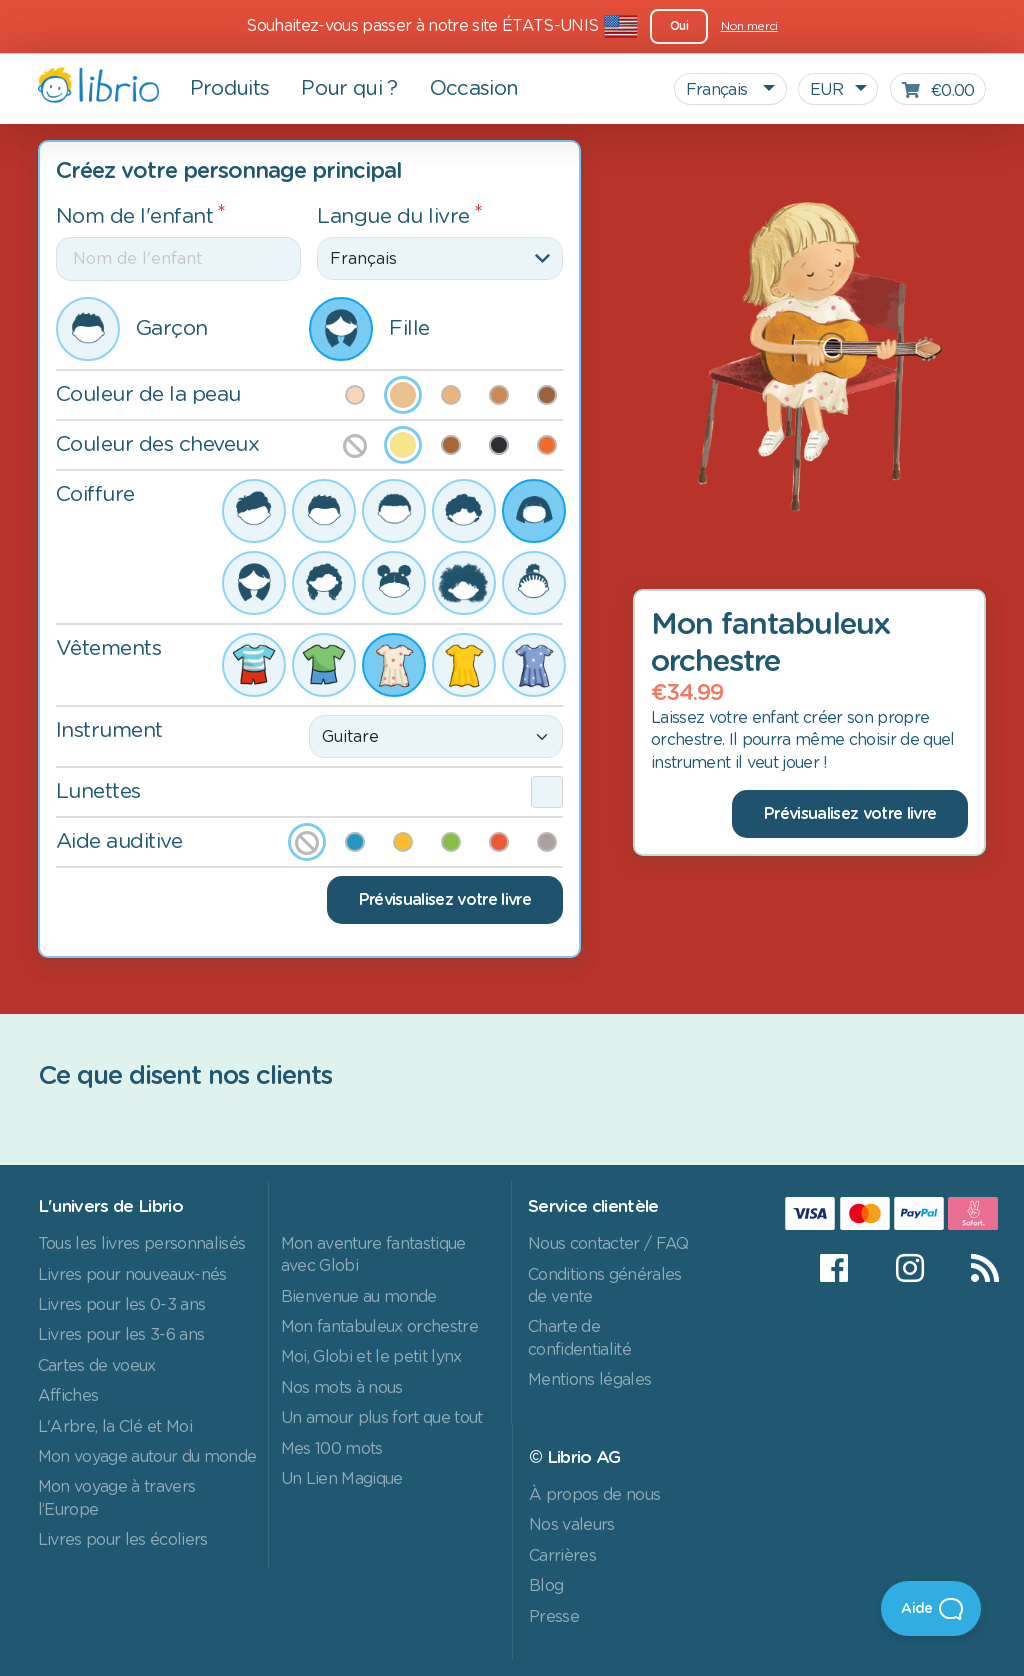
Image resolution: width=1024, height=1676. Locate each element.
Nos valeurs (572, 1525)
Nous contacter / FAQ (608, 1244)
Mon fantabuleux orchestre (379, 1327)
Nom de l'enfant (135, 216)
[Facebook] (833, 1268)
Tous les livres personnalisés (142, 1244)
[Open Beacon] (931, 1608)
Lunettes (98, 791)
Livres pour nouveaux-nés (132, 1275)
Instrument (109, 730)
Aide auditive (119, 841)
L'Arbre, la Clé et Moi (115, 1427)
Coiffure (95, 494)
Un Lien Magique (342, 1479)
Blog (546, 1586)
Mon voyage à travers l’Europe (117, 1498)
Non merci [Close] (749, 26)
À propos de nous (594, 1495)
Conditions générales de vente (605, 1286)
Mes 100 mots (332, 1449)
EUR (826, 90)
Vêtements (109, 648)
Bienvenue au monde (359, 1297)
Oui (679, 26)
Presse (554, 1617)
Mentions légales (589, 1380)
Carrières (562, 1556)
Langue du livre (393, 216)
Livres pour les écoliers (123, 1540)
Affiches (68, 1396)
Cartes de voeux (97, 1366)
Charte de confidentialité (579, 1338)
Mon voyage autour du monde (147, 1457)
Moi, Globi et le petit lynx (371, 1357)
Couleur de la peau (148, 394)
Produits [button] (230, 89)
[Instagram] (909, 1268)
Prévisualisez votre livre (445, 900)
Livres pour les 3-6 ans (121, 1335)
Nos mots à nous (342, 1388)
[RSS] (972, 1268)
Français (719, 90)
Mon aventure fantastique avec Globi (373, 1255)
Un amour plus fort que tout (382, 1418)
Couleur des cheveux (158, 444)
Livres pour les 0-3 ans (122, 1305)
